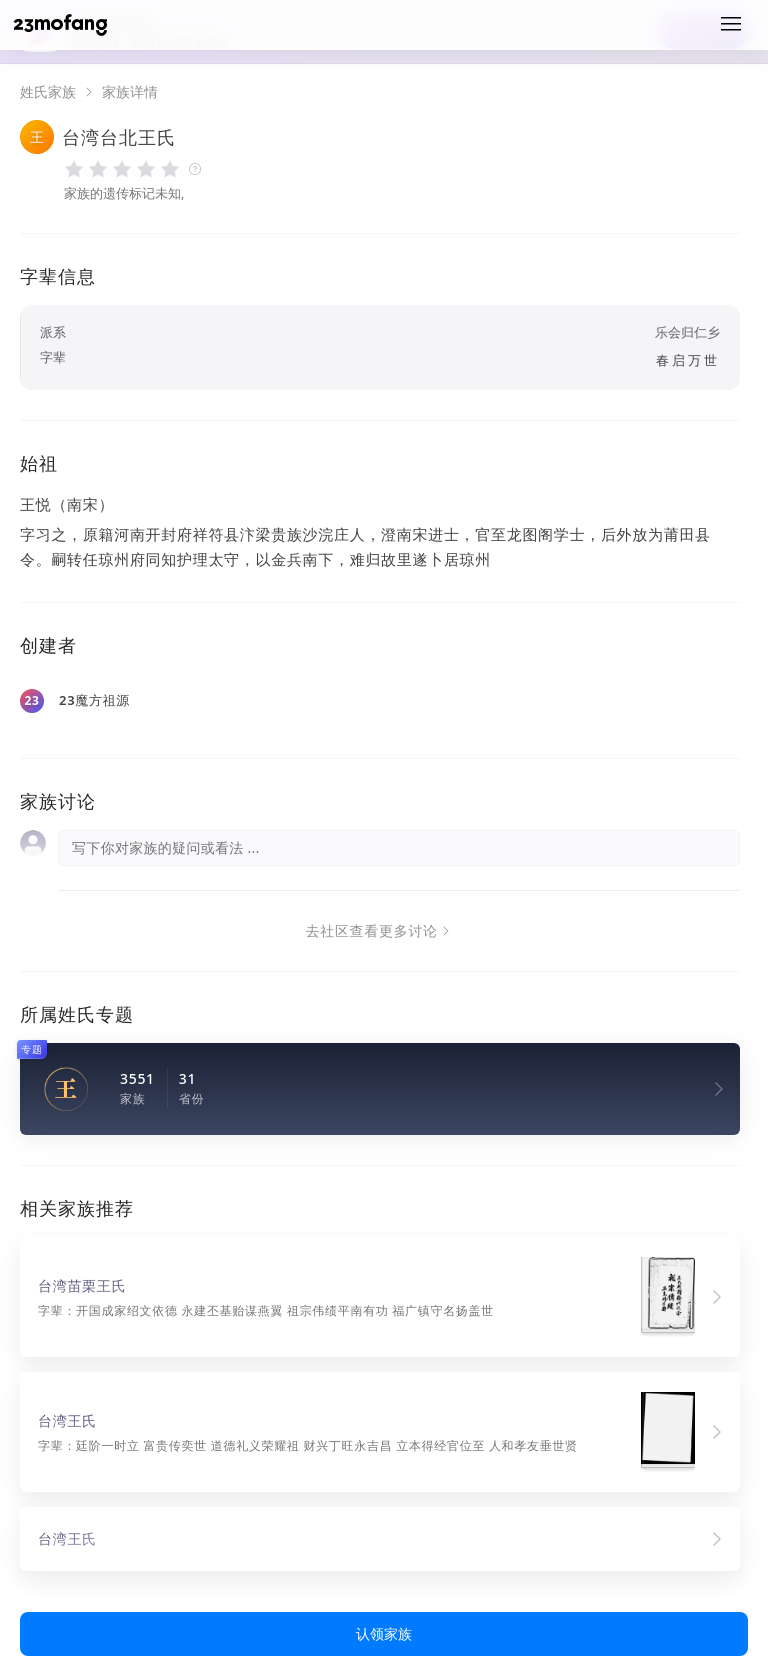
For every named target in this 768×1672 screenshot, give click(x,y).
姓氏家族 (48, 92)
